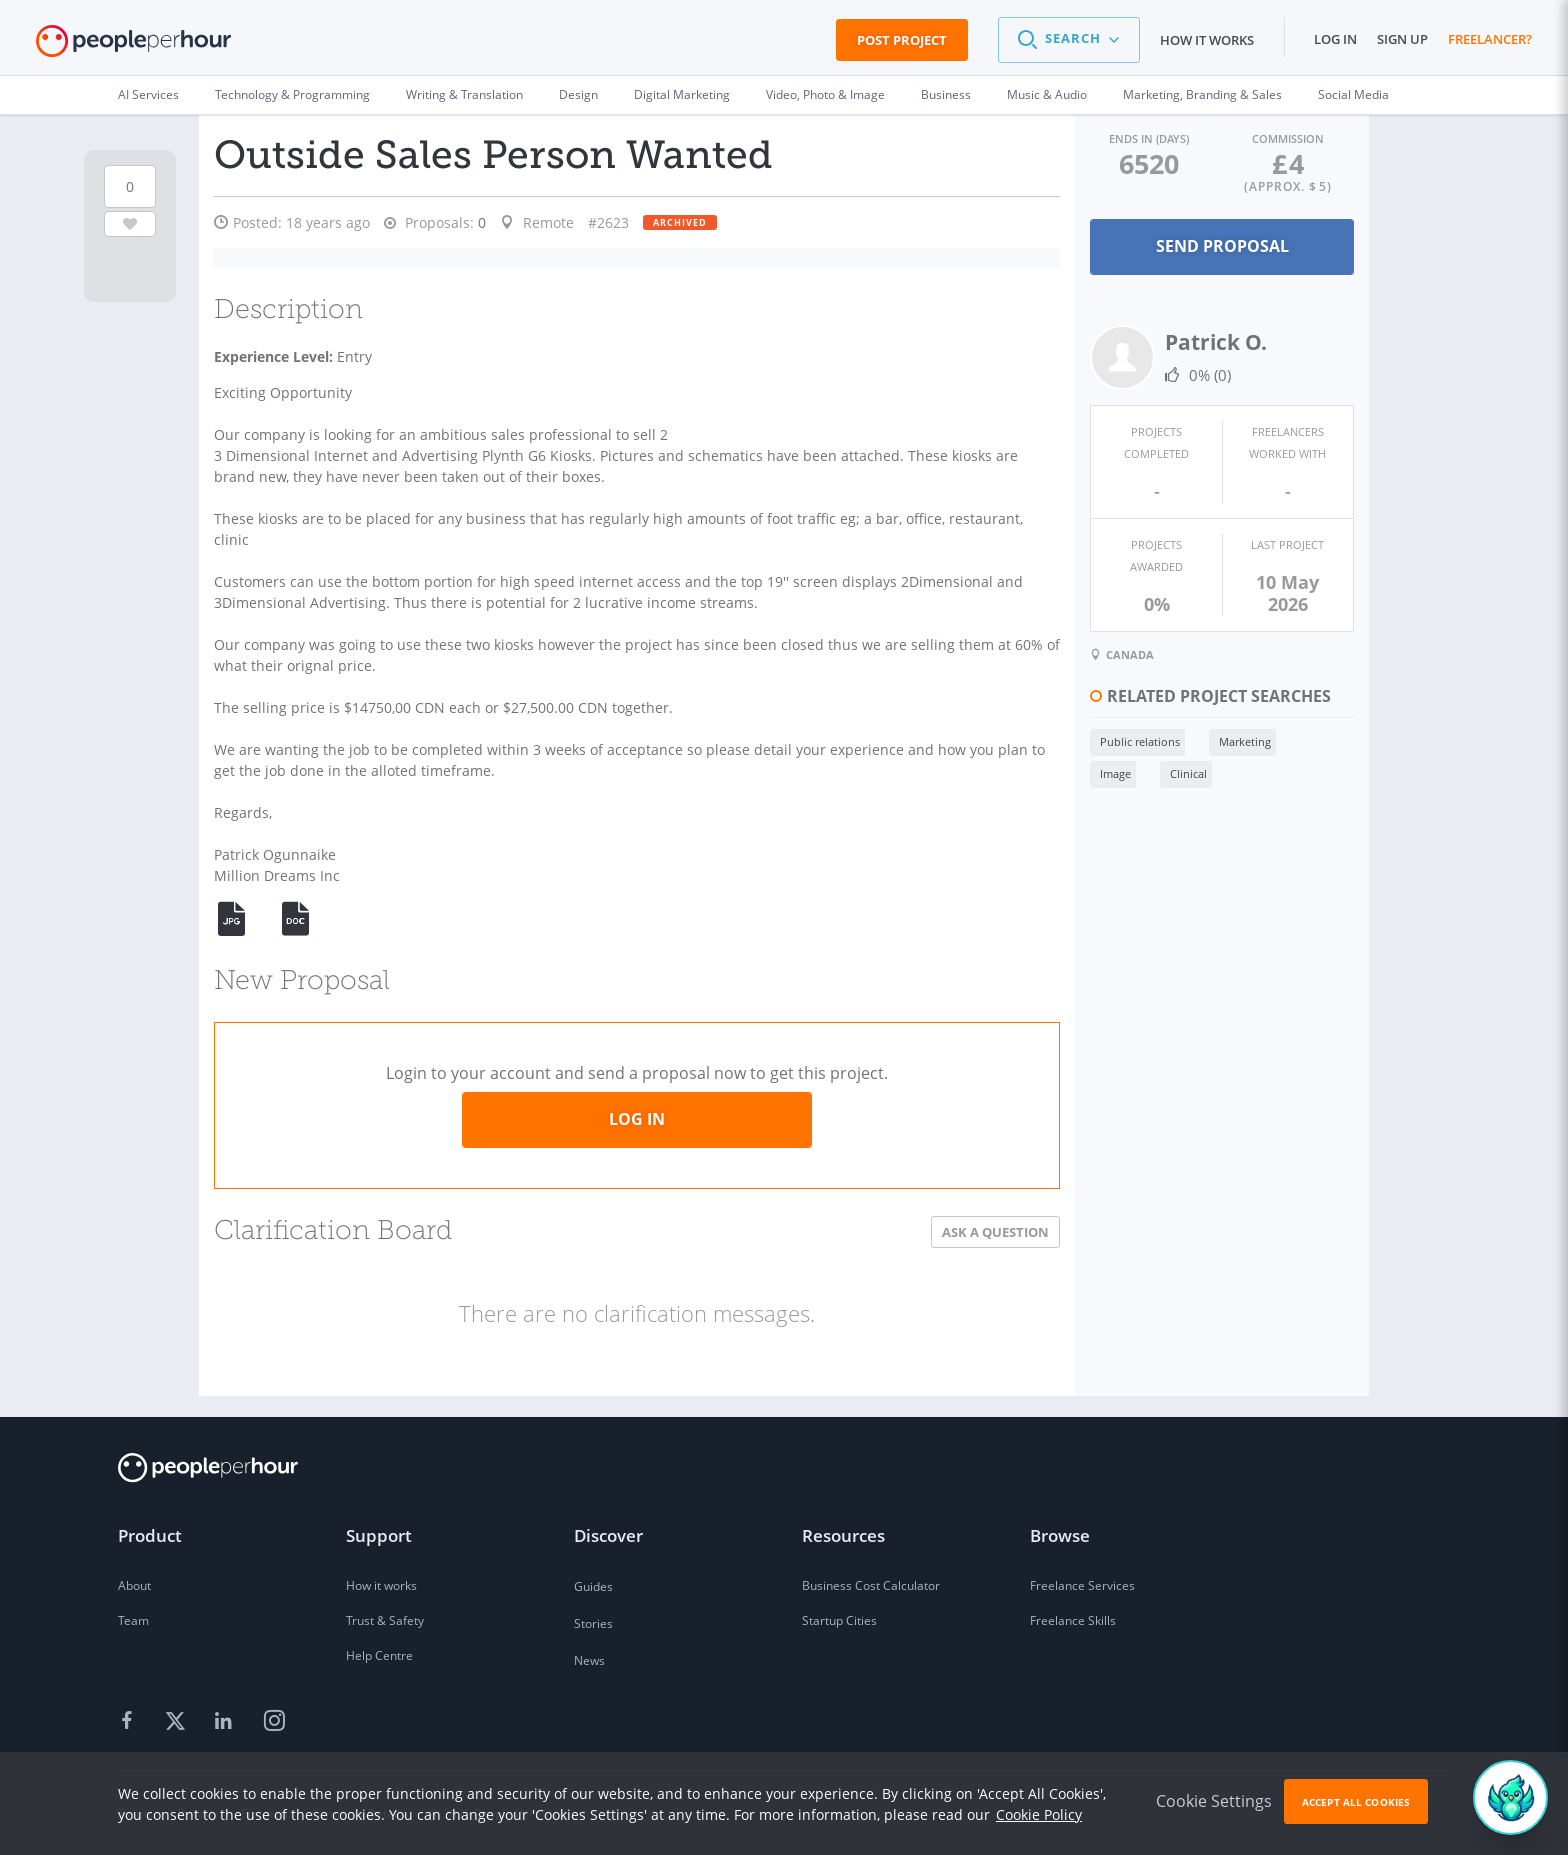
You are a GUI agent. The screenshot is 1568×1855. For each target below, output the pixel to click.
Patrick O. (1159, 340)
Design (578, 94)
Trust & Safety (385, 1620)
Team (133, 1620)
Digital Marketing (682, 94)
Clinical (1061, 739)
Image (1268, 707)
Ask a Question (938, 1232)
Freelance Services (1082, 1585)
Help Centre (379, 1655)
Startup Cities (839, 1620)
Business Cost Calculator (871, 1585)
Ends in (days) (1106, 137)
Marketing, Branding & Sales (1202, 94)
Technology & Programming (292, 94)
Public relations (1083, 707)
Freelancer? (1490, 39)
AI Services (148, 94)
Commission (1274, 137)
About (134, 1585)
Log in (1335, 39)
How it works (1207, 40)
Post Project (902, 40)
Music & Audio (1047, 94)
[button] (1069, 40)
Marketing (1188, 707)
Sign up (1402, 39)
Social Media (1353, 94)
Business (946, 94)
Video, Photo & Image (825, 94)
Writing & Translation (464, 94)
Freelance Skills (1073, 1620)
